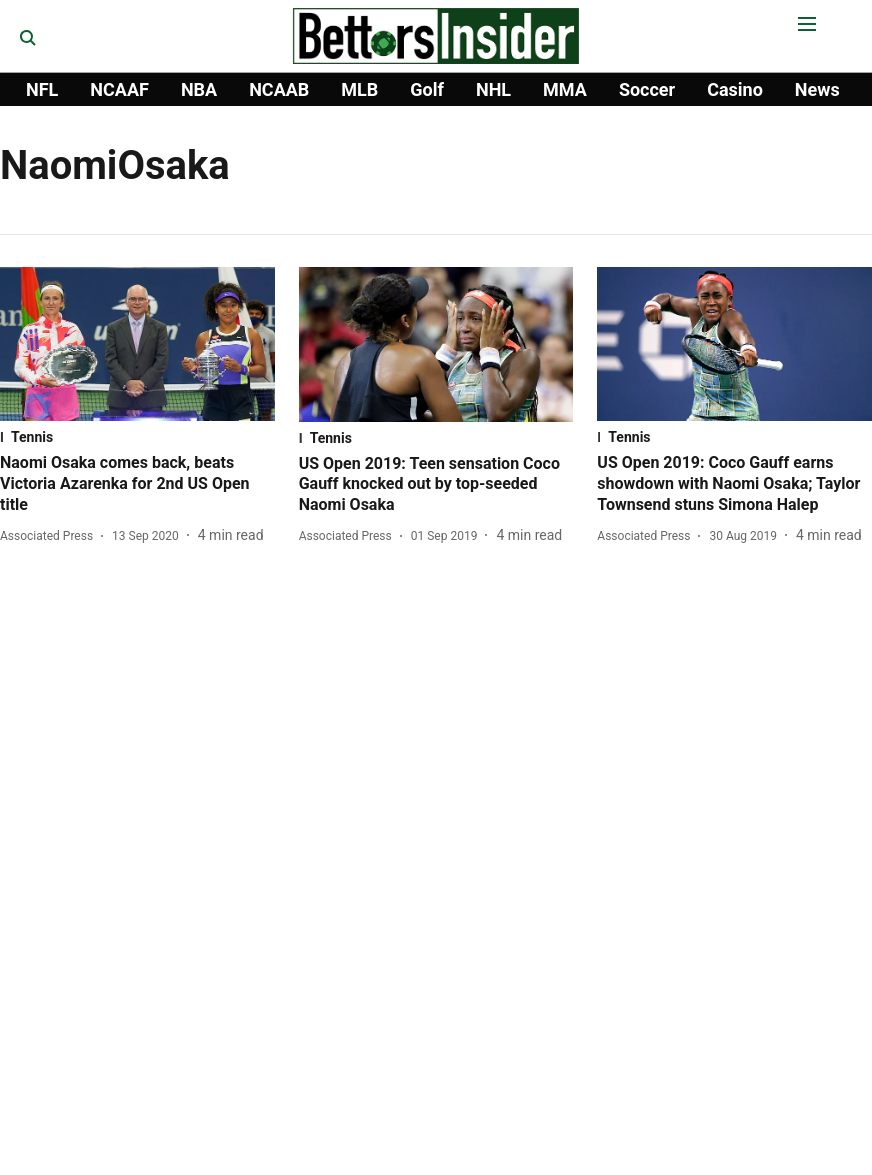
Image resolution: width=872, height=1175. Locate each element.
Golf (427, 89)
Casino (735, 89)
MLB (359, 89)
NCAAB (279, 89)
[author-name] (50, 536)
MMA (565, 89)
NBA (199, 89)
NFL (42, 89)
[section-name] (137, 437)
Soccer (647, 89)
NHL (493, 89)
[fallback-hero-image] (137, 344)
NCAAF (119, 89)
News (817, 89)
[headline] (137, 484)
